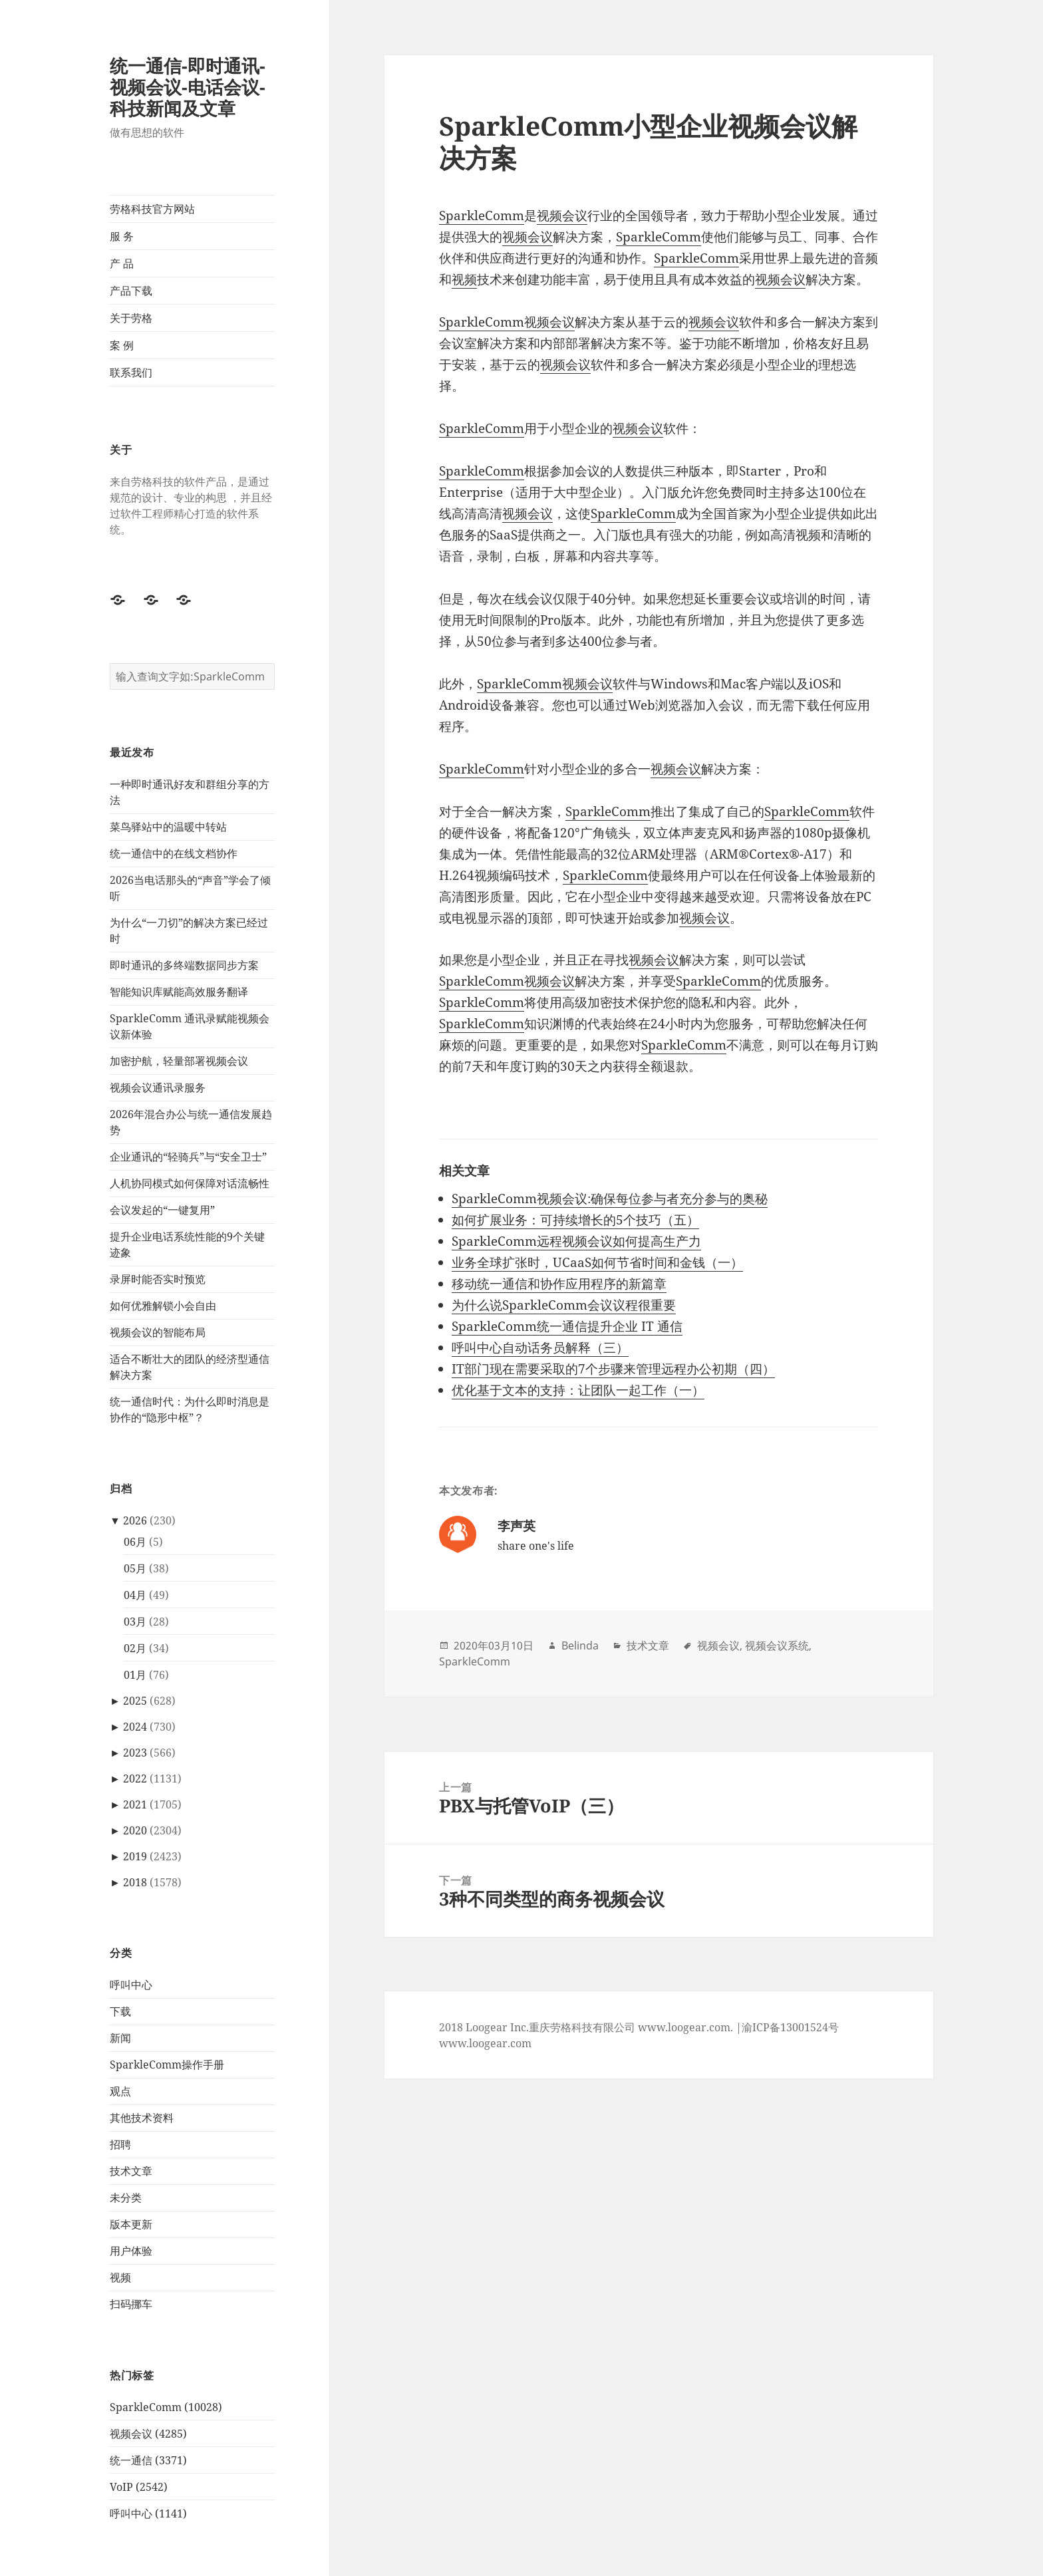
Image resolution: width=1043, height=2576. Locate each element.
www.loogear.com (485, 2043)
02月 (135, 1648)
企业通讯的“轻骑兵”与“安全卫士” (188, 1156)
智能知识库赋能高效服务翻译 (179, 991)
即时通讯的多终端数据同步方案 (184, 965)
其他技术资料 (142, 2117)
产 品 (122, 263)
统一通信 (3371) (148, 2460)
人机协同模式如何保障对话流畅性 (189, 1183)
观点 (120, 2091)
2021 (135, 1804)
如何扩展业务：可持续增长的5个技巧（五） (575, 1219)
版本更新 (131, 2224)
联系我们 (131, 372)
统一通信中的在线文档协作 (173, 853)
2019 (135, 1856)
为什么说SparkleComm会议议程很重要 (564, 1305)
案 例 (122, 345)
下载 (120, 2011)
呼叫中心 (131, 1984)
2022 (135, 1778)
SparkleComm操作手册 (167, 2064)
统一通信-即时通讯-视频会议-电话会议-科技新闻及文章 (187, 86)
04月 (135, 1595)
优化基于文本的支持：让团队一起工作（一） (578, 1390)
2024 (135, 1726)
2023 (135, 1752)
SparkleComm (481, 215)
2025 (135, 1700)
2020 (135, 1830)
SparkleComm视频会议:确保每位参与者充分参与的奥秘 (610, 1198)
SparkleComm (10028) (166, 2407)
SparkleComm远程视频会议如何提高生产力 (576, 1241)
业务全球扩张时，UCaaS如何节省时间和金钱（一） (597, 1262)
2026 (135, 1520)
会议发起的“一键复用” (162, 1210)
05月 (135, 1568)
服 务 (122, 236)
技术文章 (131, 2171)
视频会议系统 (777, 1645)
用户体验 (131, 2250)
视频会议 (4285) (148, 2433)
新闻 (120, 2038)
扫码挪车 (131, 2304)
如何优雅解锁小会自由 (163, 1305)
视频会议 (562, 215)
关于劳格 (131, 318)
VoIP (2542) (139, 2487)
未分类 (126, 2197)
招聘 (120, 2144)
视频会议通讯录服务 (158, 1087)
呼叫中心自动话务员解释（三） (540, 1347)
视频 (120, 2277)
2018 (135, 1882)
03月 (135, 1621)
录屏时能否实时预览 (158, 1279)
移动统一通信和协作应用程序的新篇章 (559, 1283)
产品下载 (131, 290)
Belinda (580, 1645)
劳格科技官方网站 (152, 209)
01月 (135, 1674)
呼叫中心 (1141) (148, 2513)
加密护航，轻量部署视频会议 (179, 1061)
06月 (135, 1541)
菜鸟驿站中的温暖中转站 (168, 826)
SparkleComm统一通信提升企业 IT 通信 (567, 1326)
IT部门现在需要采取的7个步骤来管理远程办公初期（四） (613, 1368)
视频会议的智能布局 (158, 1332)
